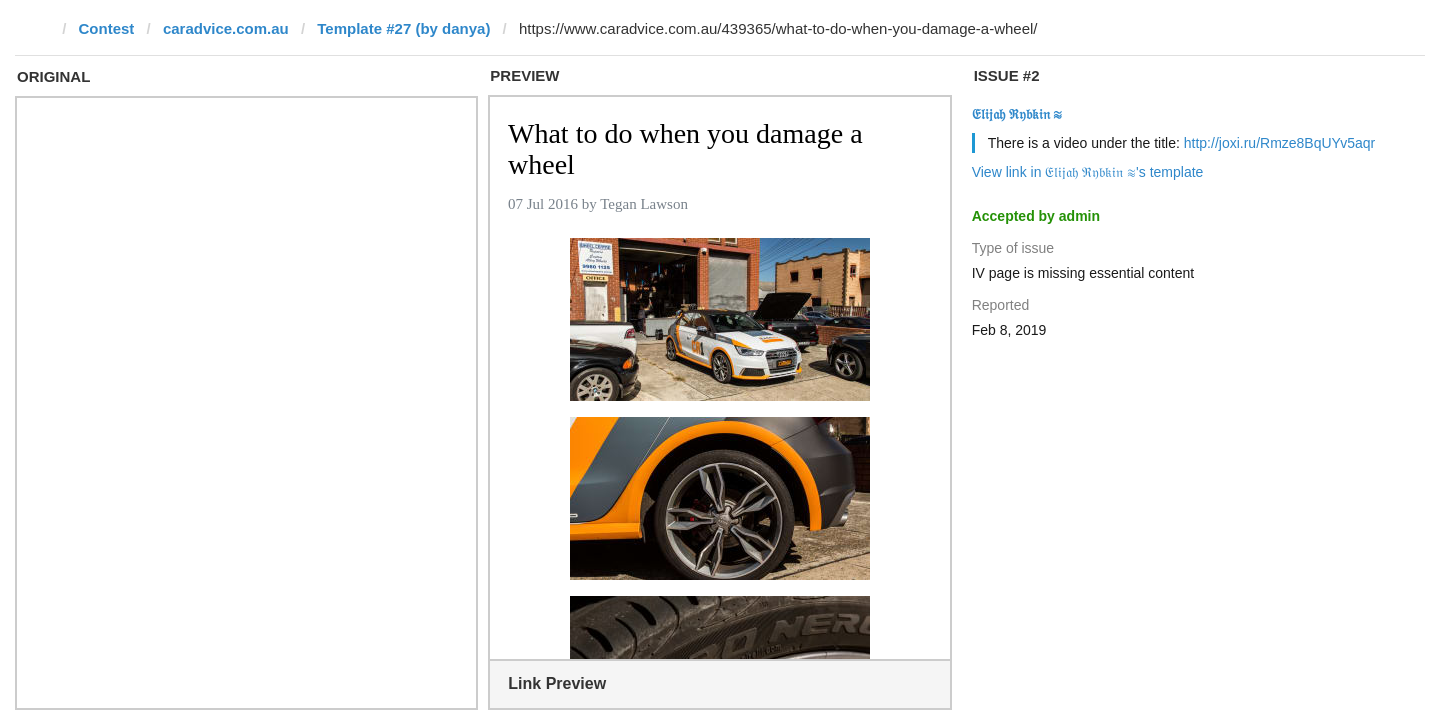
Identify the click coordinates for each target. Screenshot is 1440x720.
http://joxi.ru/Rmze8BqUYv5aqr (1279, 143)
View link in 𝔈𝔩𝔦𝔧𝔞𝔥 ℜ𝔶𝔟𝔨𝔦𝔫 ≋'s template (1088, 172)
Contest (107, 28)
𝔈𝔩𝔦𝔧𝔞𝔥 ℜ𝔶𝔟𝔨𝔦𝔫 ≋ (1017, 114)
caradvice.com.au (226, 28)
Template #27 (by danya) (403, 28)
